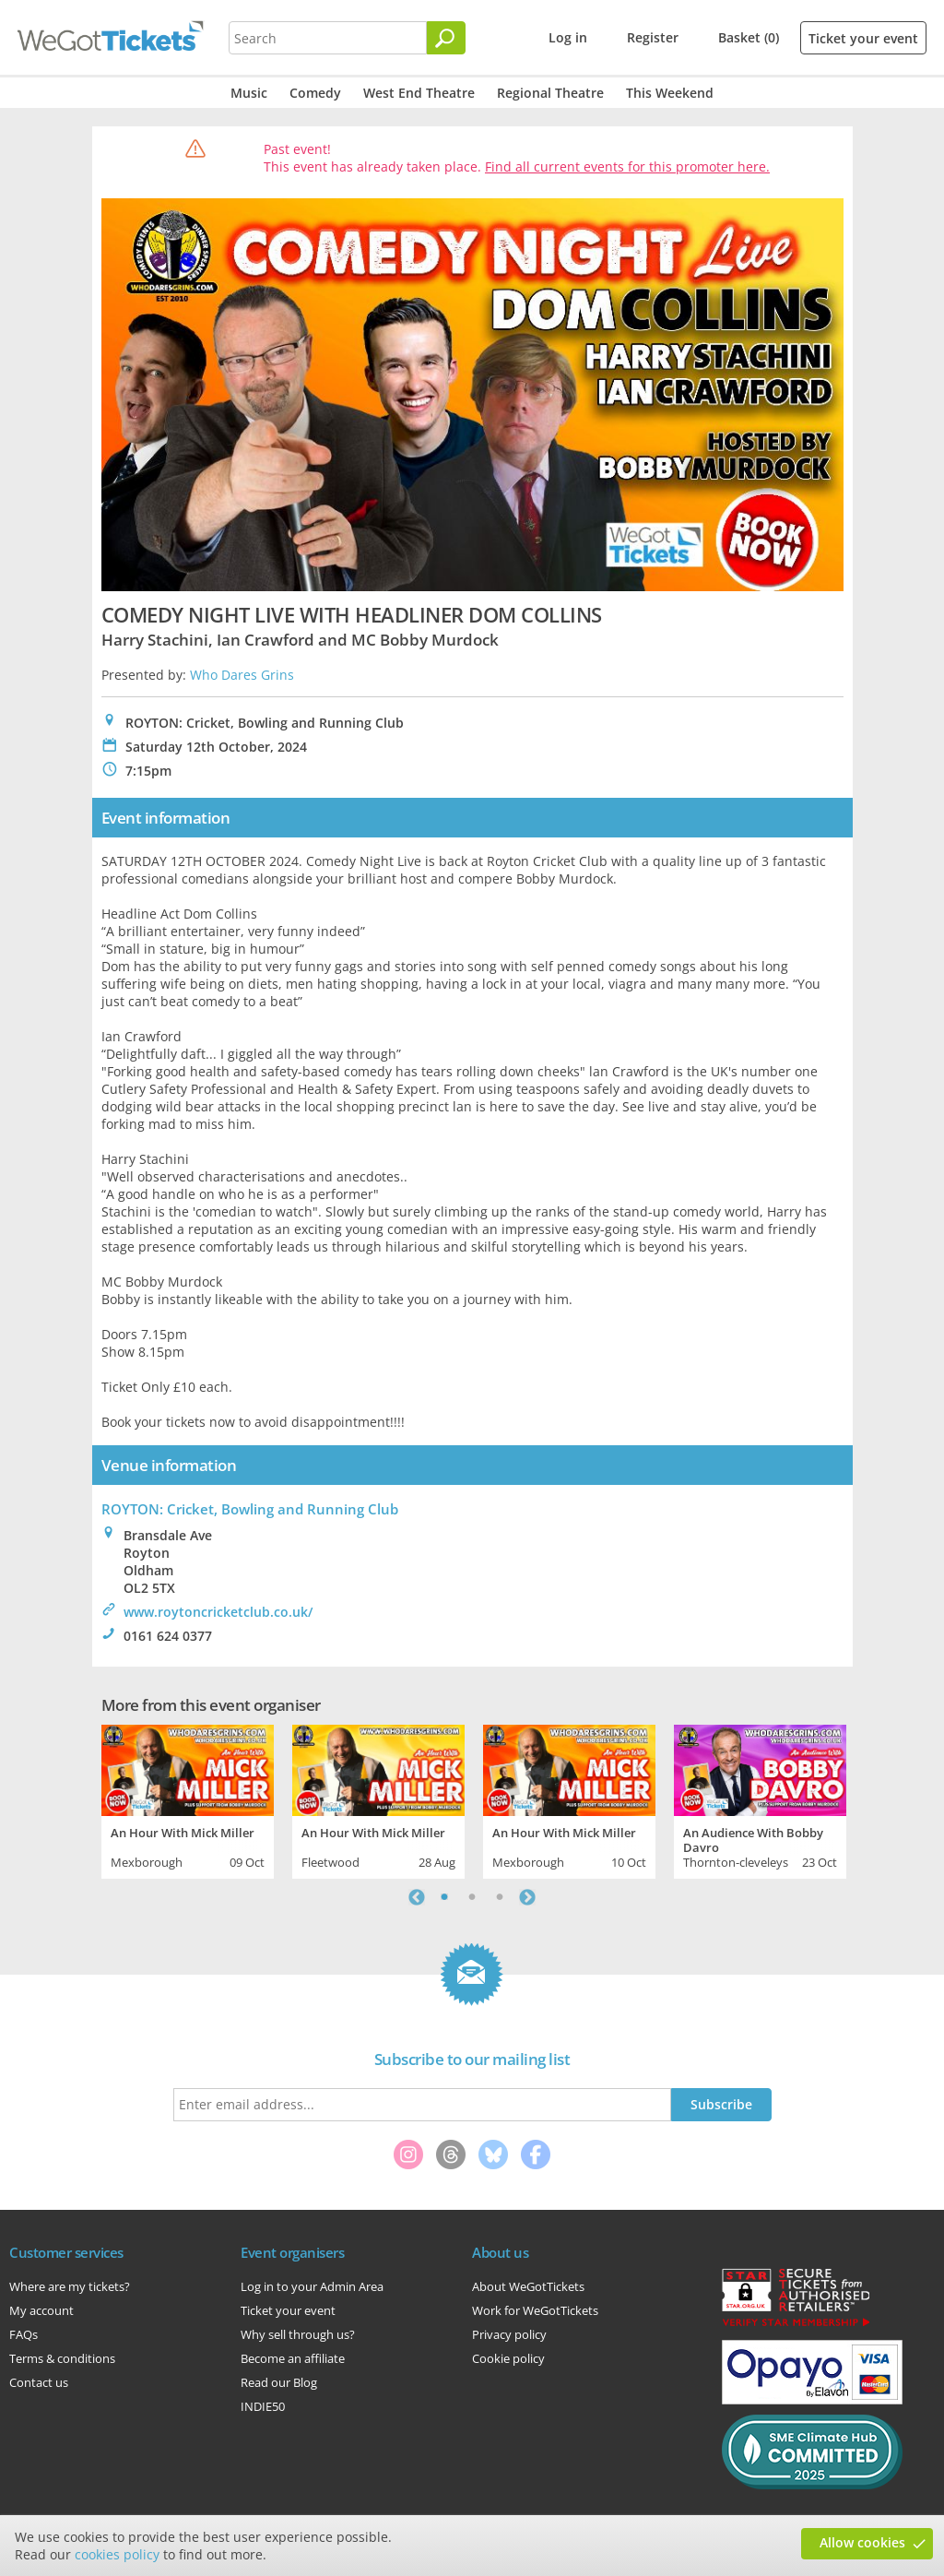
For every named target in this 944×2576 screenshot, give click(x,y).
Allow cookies (862, 2542)
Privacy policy (509, 2334)
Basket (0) (748, 37)
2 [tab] (472, 1897)
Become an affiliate (293, 2358)
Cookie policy (508, 2358)
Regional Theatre (550, 92)
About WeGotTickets (528, 2286)
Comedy (315, 92)
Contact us (38, 2382)
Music (248, 92)
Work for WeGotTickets (535, 2310)
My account (41, 2310)
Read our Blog (279, 2382)
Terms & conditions (62, 2358)
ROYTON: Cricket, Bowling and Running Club (249, 1509)
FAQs (23, 2334)
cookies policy (117, 2554)
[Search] (446, 37)
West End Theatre (419, 92)
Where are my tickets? (69, 2286)
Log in (568, 37)
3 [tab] (499, 1897)
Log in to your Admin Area (312, 2286)
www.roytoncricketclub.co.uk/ (218, 1611)
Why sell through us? (298, 2334)
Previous (416, 1897)
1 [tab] (444, 1897)
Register (652, 37)
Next (527, 1897)
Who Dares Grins (242, 674)
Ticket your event (863, 38)
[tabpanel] (187, 1799)
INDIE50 (263, 2406)
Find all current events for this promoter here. (627, 166)
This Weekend (670, 92)
